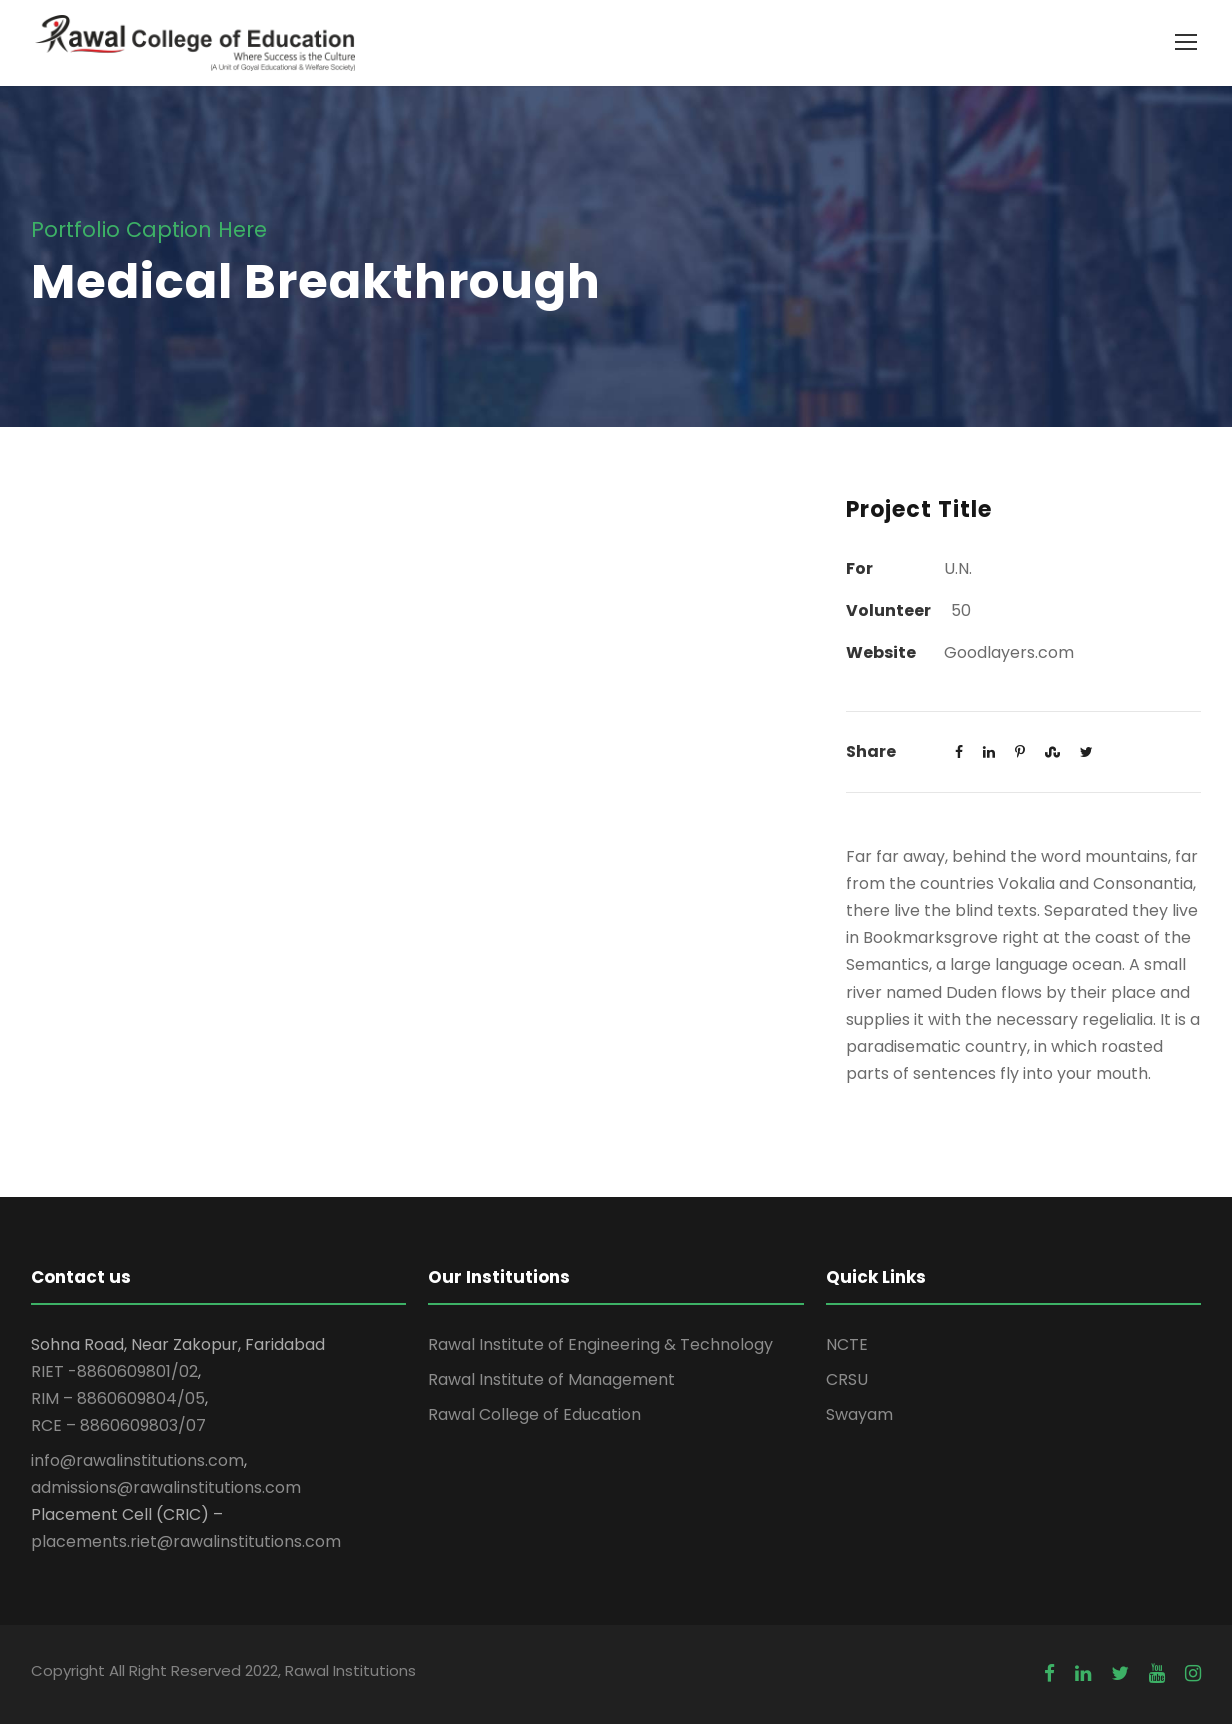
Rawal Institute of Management (551, 1379)
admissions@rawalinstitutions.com (166, 1487)
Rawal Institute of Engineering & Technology (600, 1344)
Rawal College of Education (534, 1414)
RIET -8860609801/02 (114, 1371)
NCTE (847, 1344)
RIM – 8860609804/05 (118, 1398)
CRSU (847, 1379)
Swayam (859, 1414)
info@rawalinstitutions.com (137, 1460)
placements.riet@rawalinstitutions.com (186, 1541)
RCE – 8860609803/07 (118, 1425)
